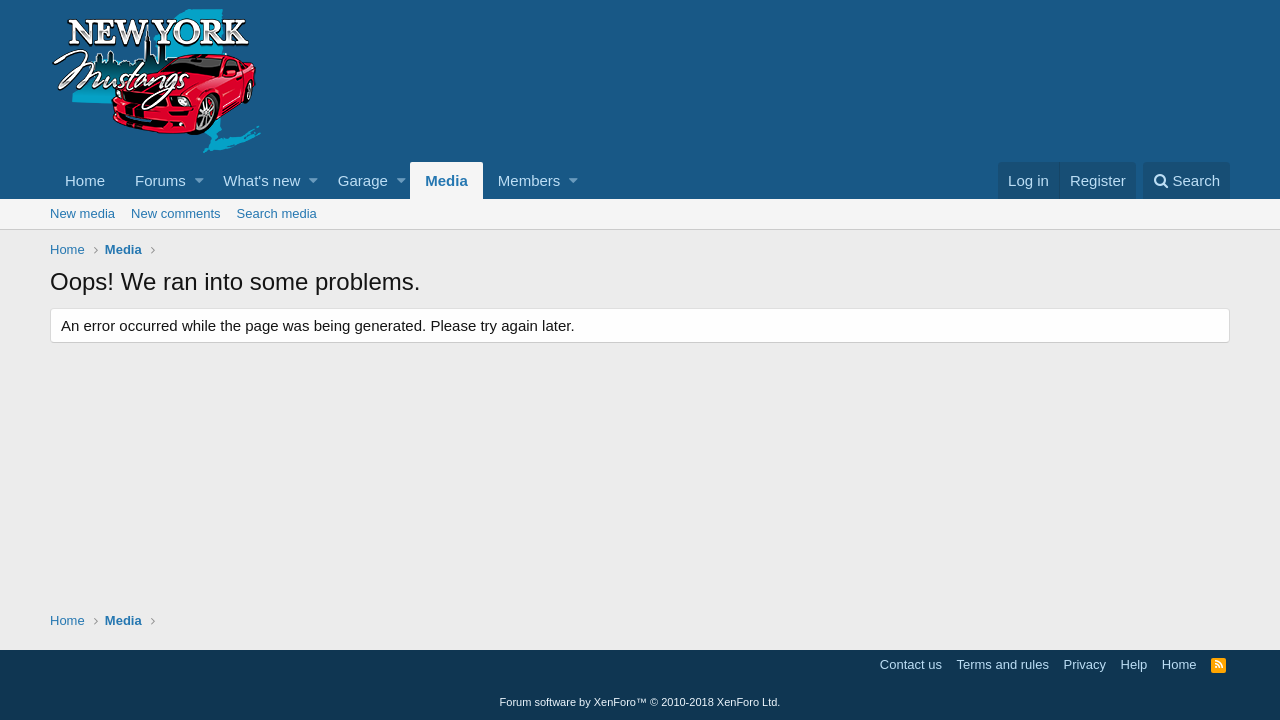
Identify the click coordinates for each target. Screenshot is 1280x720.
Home (85, 180)
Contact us (911, 664)
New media (82, 213)
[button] (199, 180)
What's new (261, 180)
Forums (160, 180)
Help (1134, 664)
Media (446, 180)
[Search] (1186, 180)
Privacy (1084, 664)
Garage (363, 180)
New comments (176, 213)
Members (529, 180)
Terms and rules (1002, 664)
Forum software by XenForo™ (640, 702)
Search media (277, 213)
